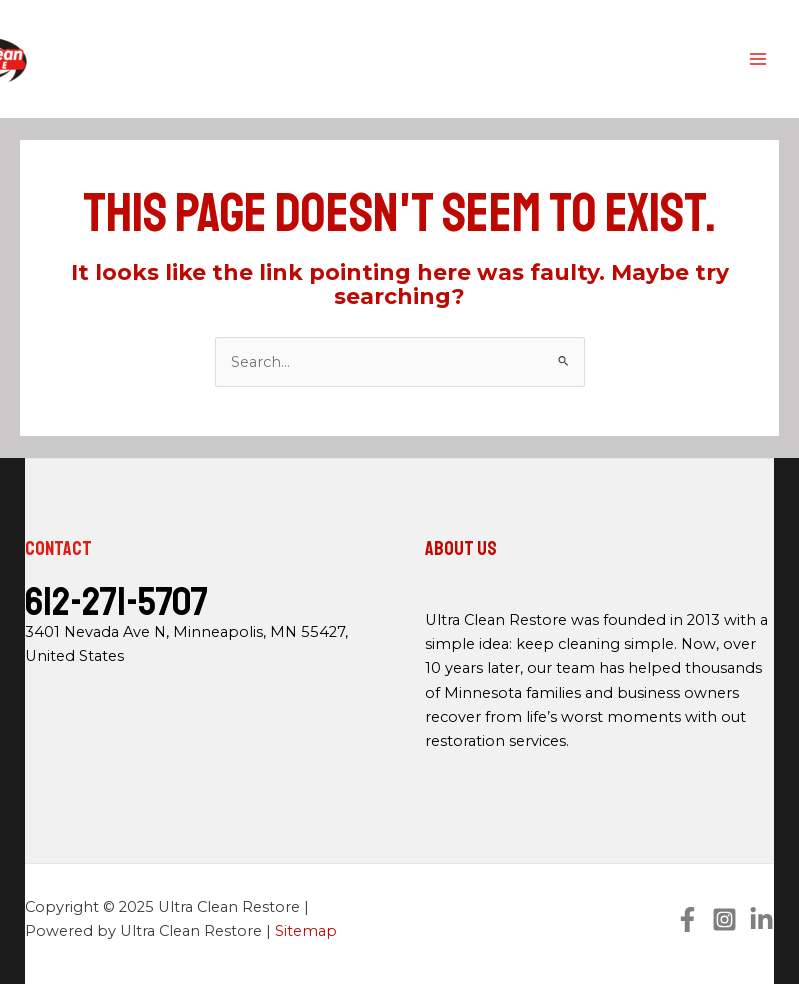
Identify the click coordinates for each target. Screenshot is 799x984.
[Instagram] (724, 919)
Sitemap (306, 931)
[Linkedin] (761, 919)
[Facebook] (687, 919)
